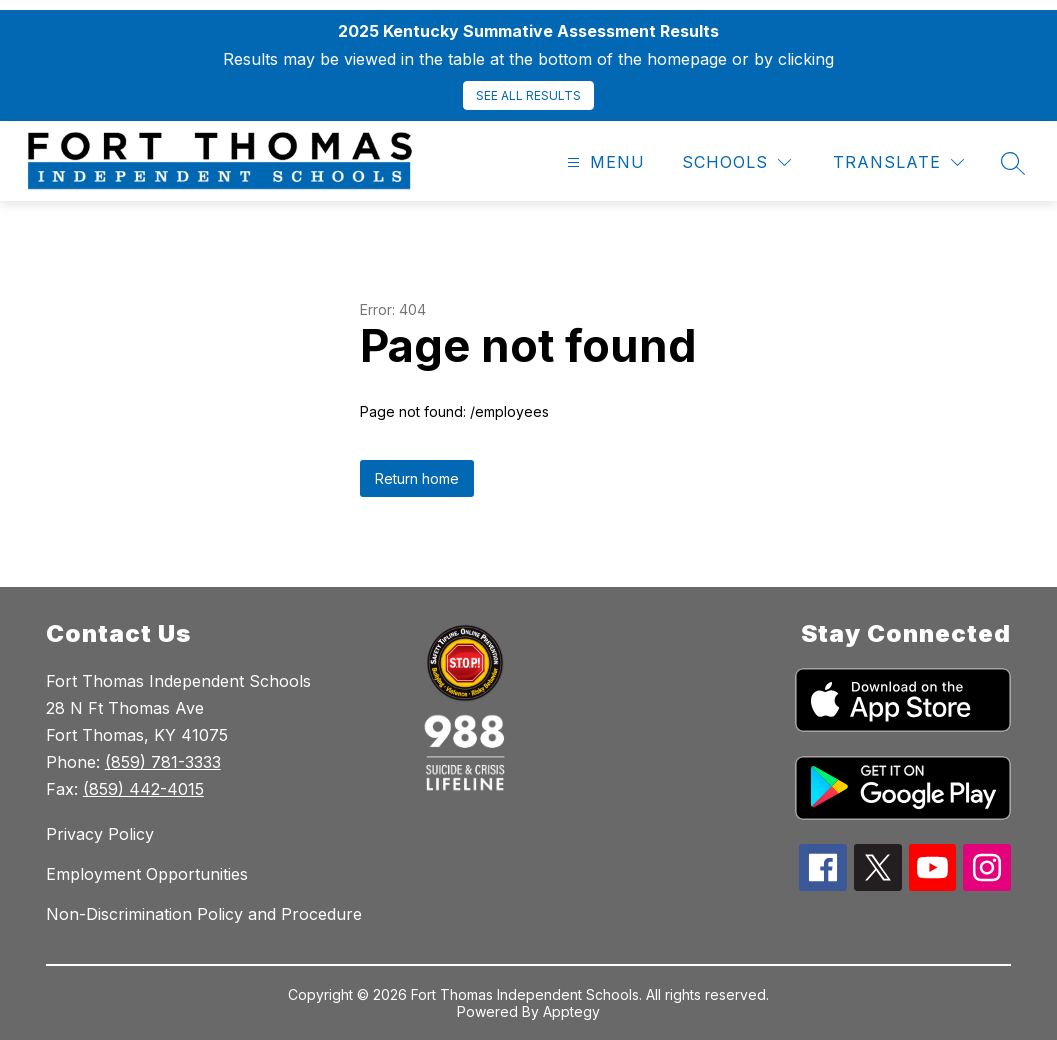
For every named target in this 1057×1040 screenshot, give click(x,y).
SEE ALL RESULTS (528, 95)
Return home (417, 478)
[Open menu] (603, 162)
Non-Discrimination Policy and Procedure (204, 914)
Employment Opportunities (147, 874)
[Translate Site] (898, 162)
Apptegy (571, 1011)
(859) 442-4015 (143, 789)
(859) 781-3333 (163, 762)
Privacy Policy (100, 834)
